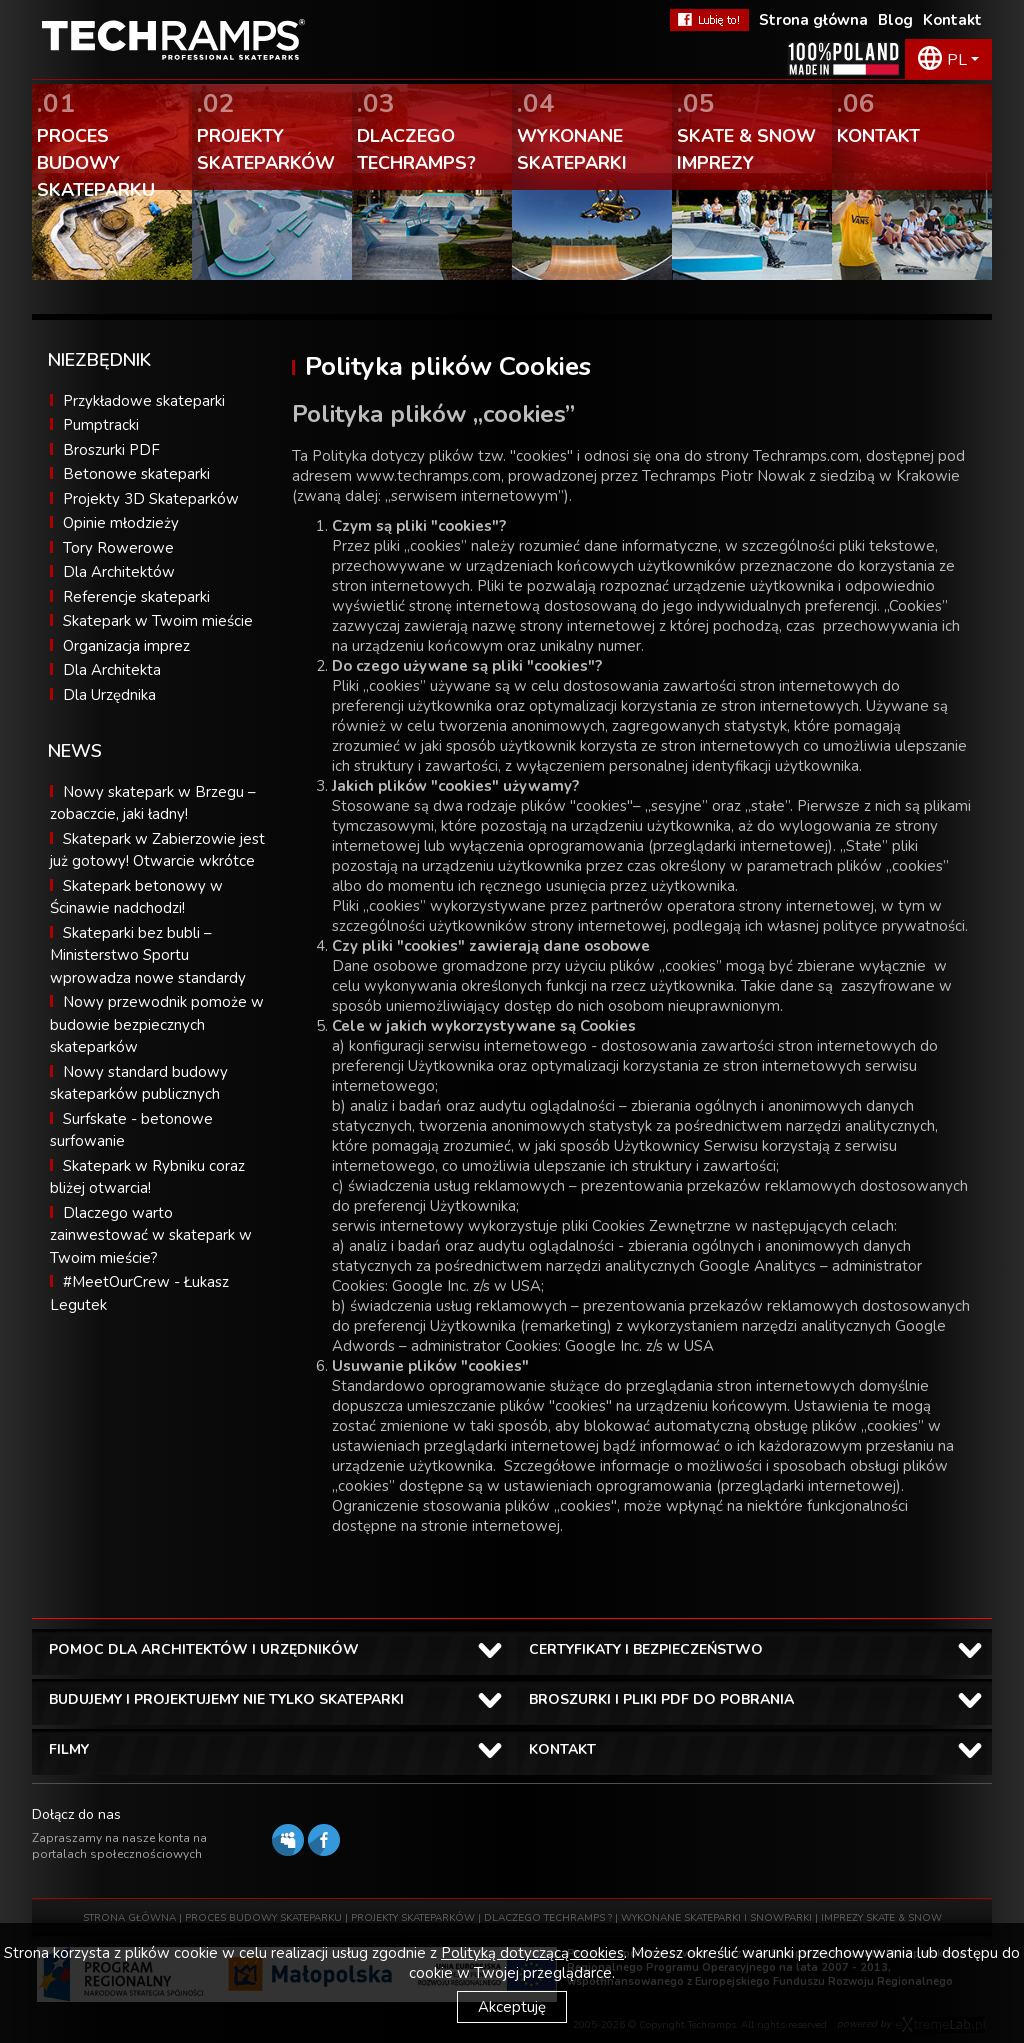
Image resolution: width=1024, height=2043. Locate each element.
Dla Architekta (112, 670)
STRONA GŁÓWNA (129, 1918)
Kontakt (952, 20)
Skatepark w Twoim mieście (158, 621)
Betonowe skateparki (136, 474)
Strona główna (813, 20)
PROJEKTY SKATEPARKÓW (413, 1918)
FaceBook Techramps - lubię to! (709, 20)
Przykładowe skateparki (144, 401)
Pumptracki (101, 425)
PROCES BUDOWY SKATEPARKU (263, 1918)
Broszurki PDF (111, 450)
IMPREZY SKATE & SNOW (881, 1918)
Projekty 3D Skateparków (151, 499)
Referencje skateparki (136, 597)
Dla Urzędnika (109, 695)
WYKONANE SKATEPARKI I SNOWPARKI (716, 1918)
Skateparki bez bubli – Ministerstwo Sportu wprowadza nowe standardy (148, 955)
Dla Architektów (119, 572)
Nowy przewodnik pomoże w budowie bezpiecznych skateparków (157, 1024)
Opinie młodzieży (121, 523)
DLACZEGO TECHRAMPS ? (548, 1918)
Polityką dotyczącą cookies (532, 1953)
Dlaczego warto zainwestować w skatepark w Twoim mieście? (151, 1235)
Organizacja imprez (126, 646)
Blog (895, 20)
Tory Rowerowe (118, 548)
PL (957, 60)
